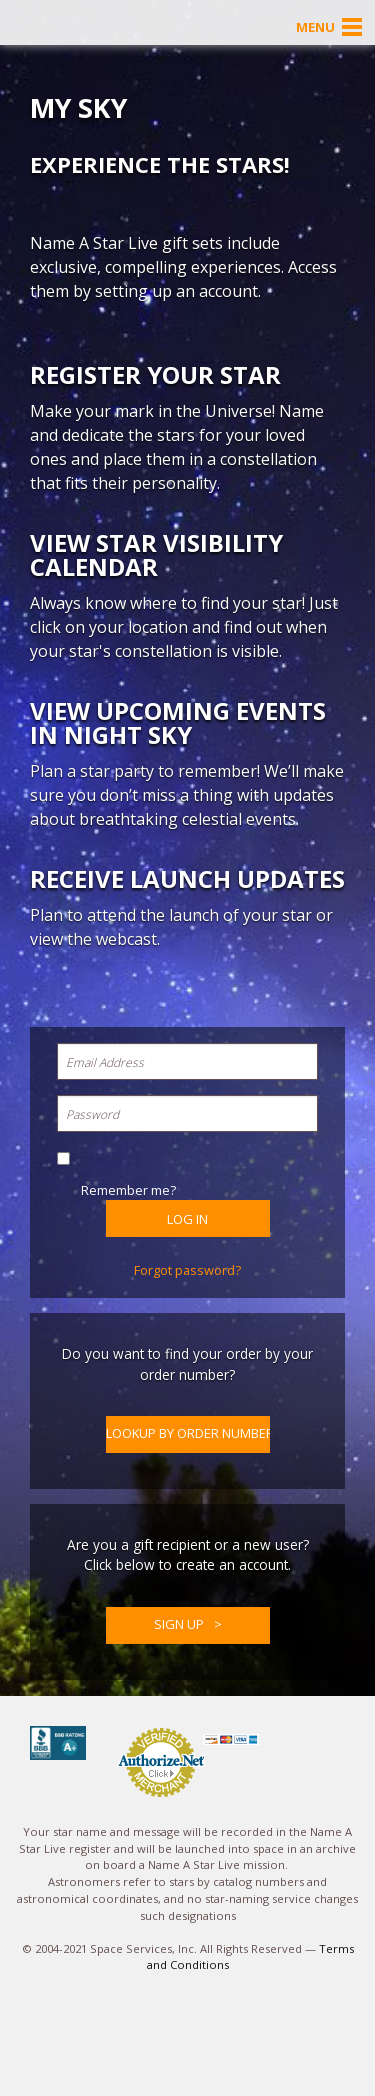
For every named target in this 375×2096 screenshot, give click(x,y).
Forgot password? (187, 1270)
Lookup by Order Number (188, 1433)
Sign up (179, 1624)
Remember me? (128, 1190)
